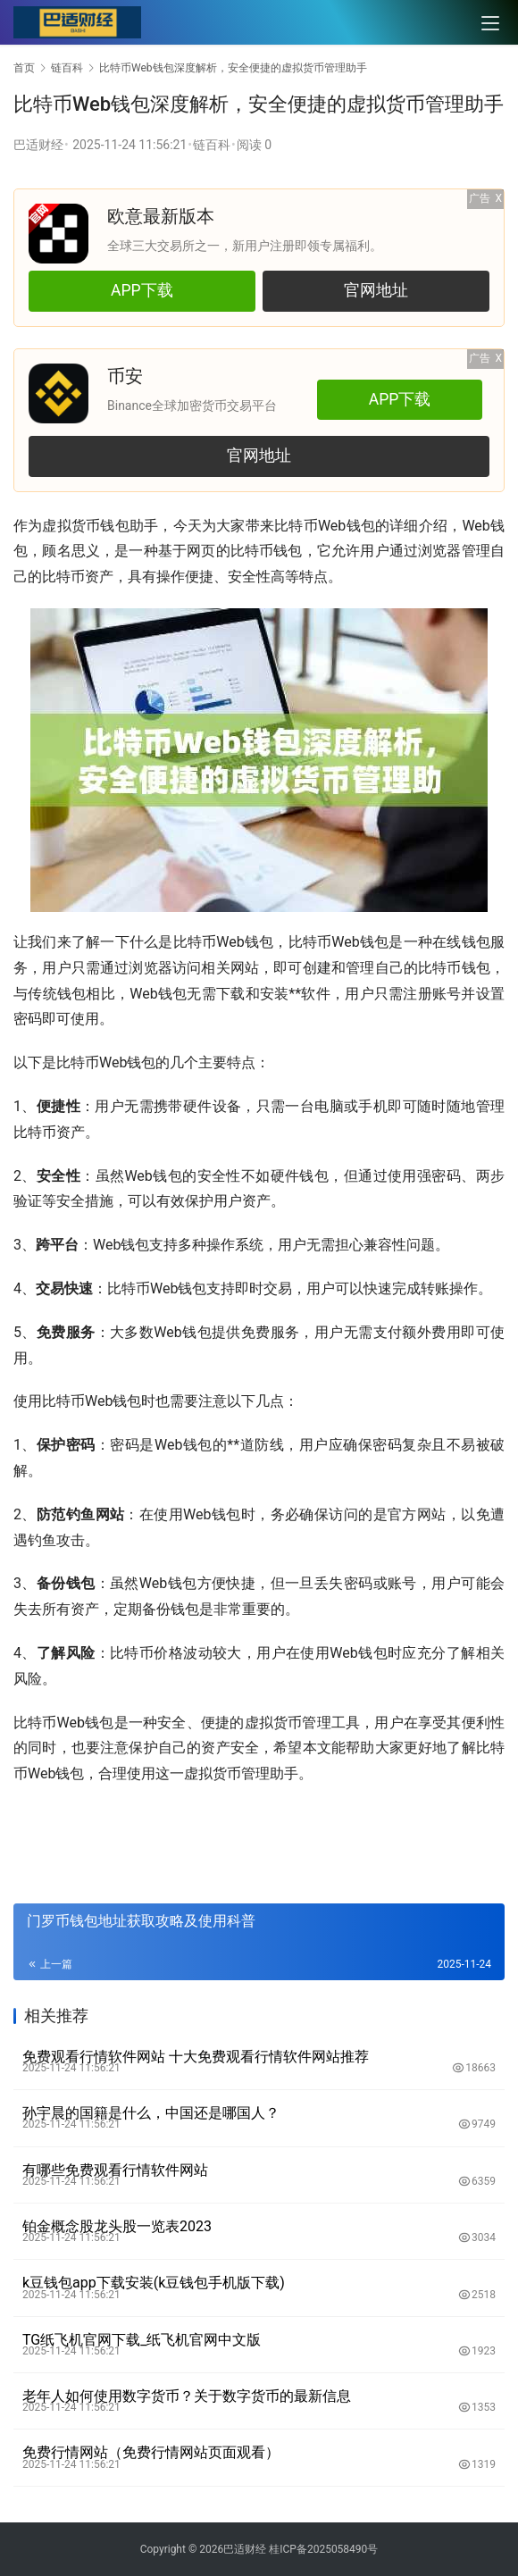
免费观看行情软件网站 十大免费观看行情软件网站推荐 (195, 2056)
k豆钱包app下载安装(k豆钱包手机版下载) (153, 2282)
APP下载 (142, 290)
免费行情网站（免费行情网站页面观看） (151, 2452)
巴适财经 (38, 145)
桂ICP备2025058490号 (322, 2549)
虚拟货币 (71, 525)
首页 (24, 68)
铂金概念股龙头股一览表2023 (117, 2226)
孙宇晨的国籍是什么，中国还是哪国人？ (151, 2112)
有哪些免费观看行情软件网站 (115, 2170)
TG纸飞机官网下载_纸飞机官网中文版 (141, 2339)
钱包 (114, 525)
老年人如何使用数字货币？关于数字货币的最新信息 (186, 2396)
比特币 (296, 525)
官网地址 (375, 290)
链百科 (211, 145)
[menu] (490, 23)
